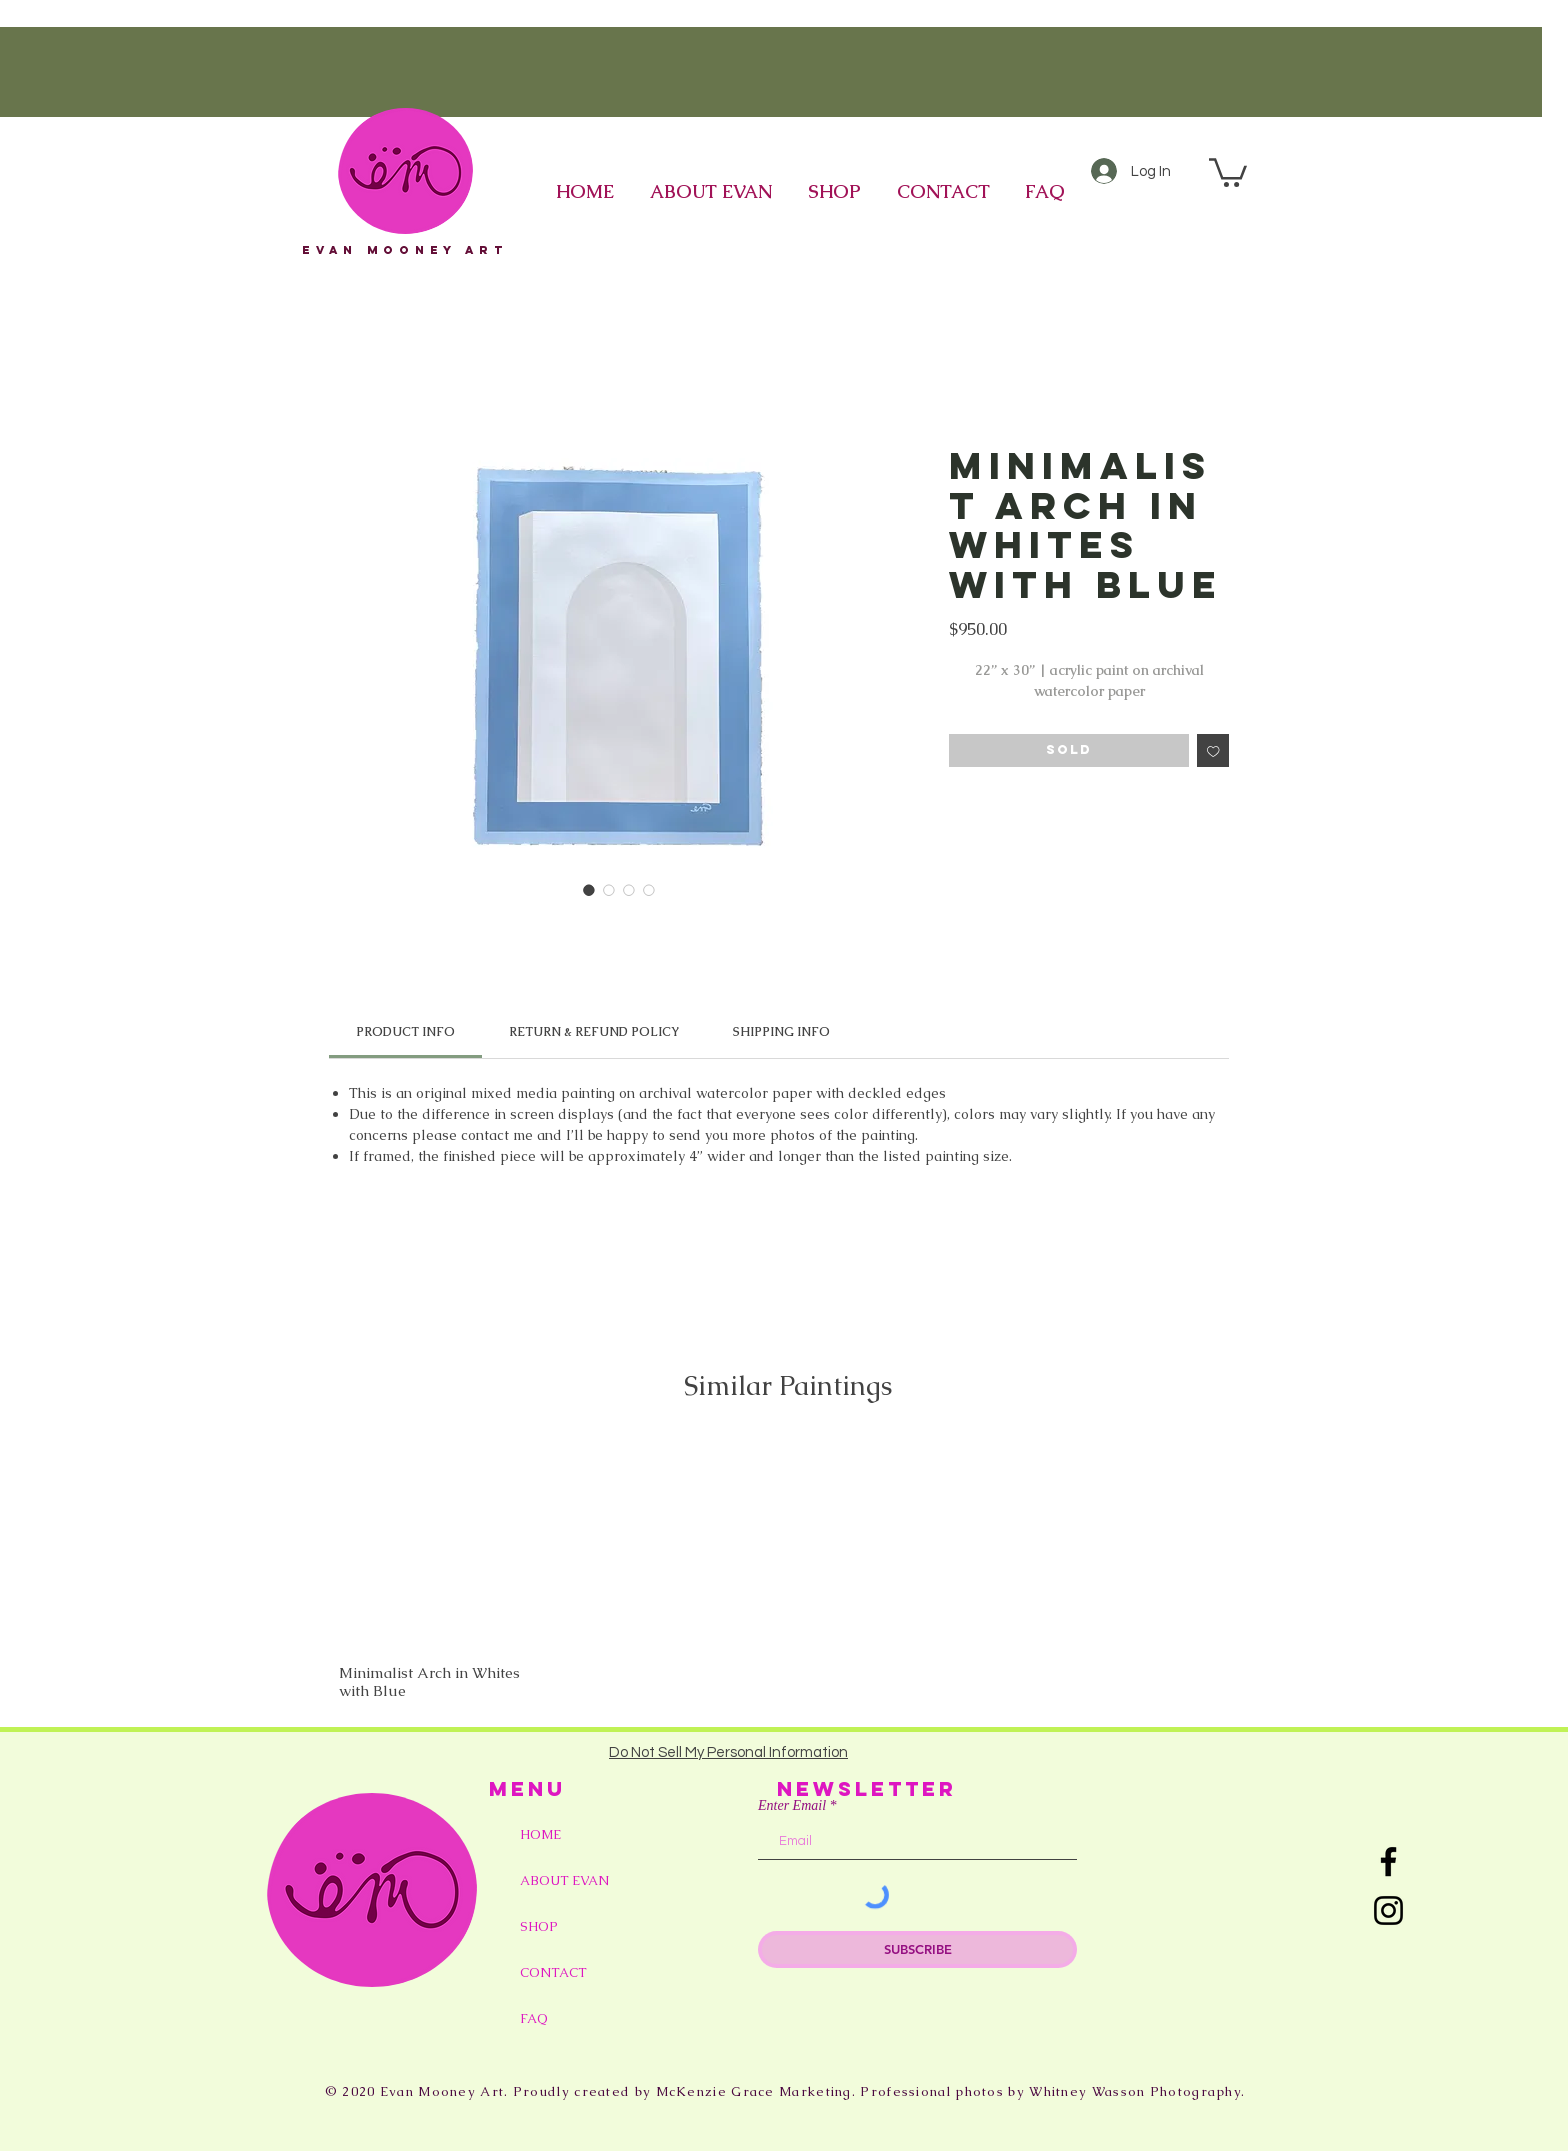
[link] (405, 1032)
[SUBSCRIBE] (917, 1949)
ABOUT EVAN (564, 1880)
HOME (540, 1834)
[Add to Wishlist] (1213, 750)
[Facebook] (1388, 1861)
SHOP (539, 1926)
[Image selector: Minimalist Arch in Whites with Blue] (589, 890)
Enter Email (792, 1806)
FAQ (534, 2018)
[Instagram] (1388, 1910)
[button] (1228, 171)
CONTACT (553, 1972)
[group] (788, 1569)
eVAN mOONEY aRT (405, 250)
